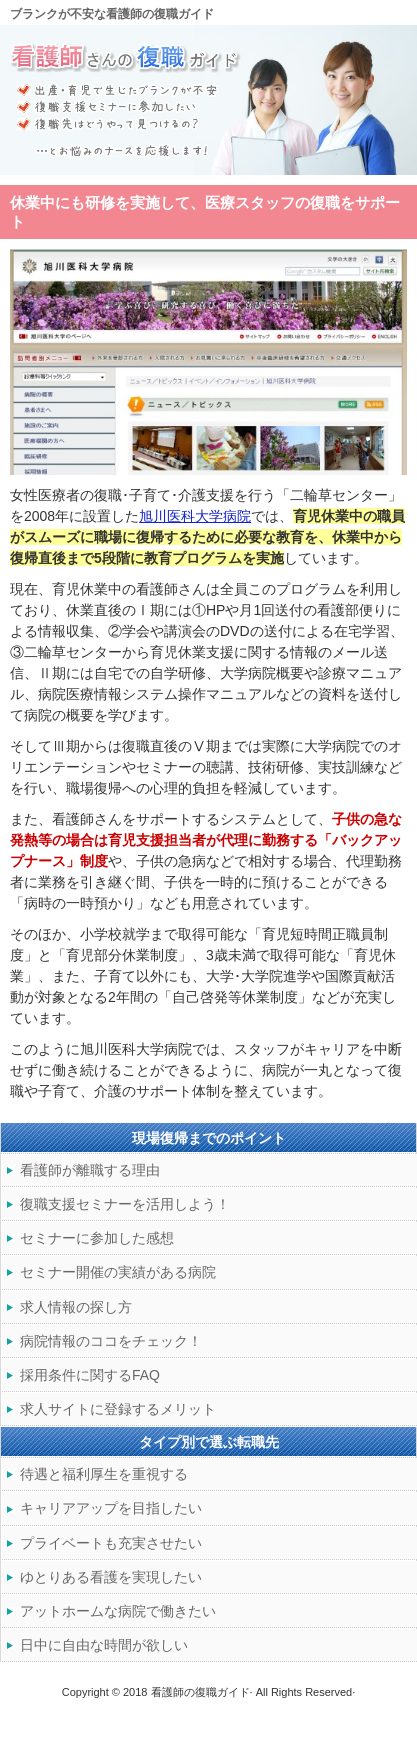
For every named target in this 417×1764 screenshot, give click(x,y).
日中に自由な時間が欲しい (104, 1645)
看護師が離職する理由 (90, 1170)
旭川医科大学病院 (195, 516)
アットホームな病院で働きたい (118, 1611)
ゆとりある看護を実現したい (111, 1577)
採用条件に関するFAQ (90, 1375)
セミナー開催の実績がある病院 (118, 1272)
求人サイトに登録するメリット (118, 1409)
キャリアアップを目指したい (111, 1508)
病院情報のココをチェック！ (111, 1341)
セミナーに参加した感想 (97, 1238)
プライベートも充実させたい (111, 1543)
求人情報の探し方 (76, 1307)
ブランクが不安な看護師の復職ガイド (112, 14)
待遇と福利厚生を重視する (104, 1474)
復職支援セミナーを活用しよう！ (125, 1204)
